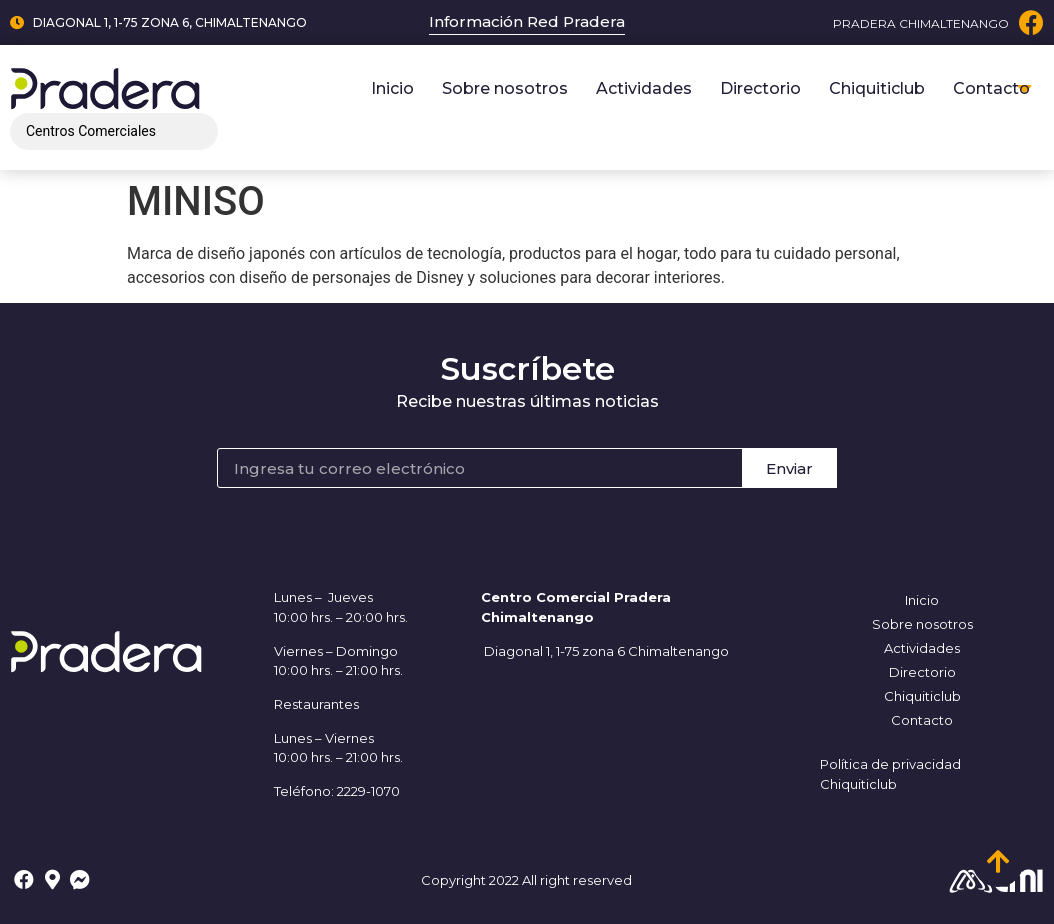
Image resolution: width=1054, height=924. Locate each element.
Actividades (644, 88)
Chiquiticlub (877, 88)
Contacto (991, 88)
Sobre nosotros (505, 88)
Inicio (392, 88)
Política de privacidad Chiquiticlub (890, 774)
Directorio (760, 88)
